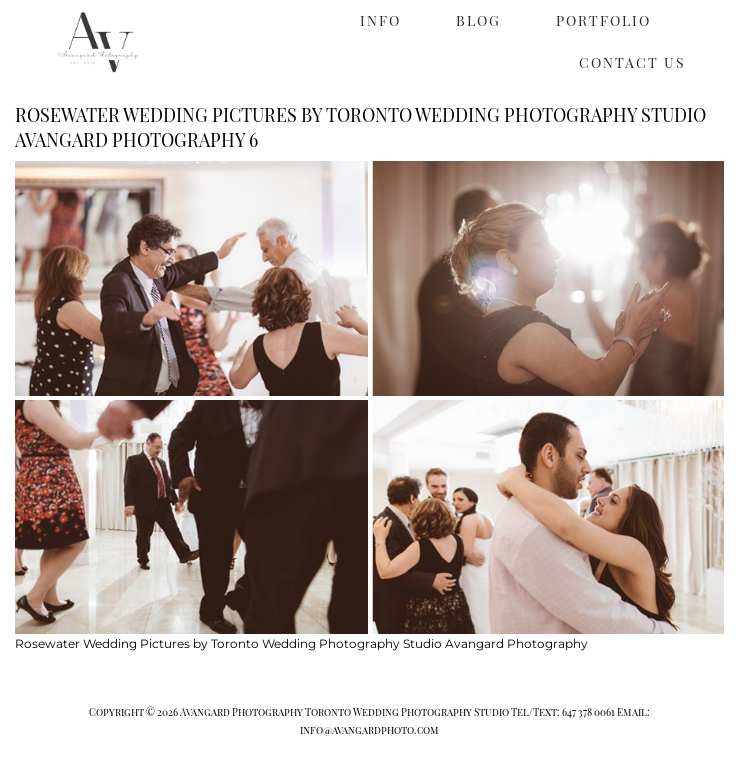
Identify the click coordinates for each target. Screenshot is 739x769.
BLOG (478, 20)
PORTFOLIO (603, 20)
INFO (380, 20)
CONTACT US (632, 62)
